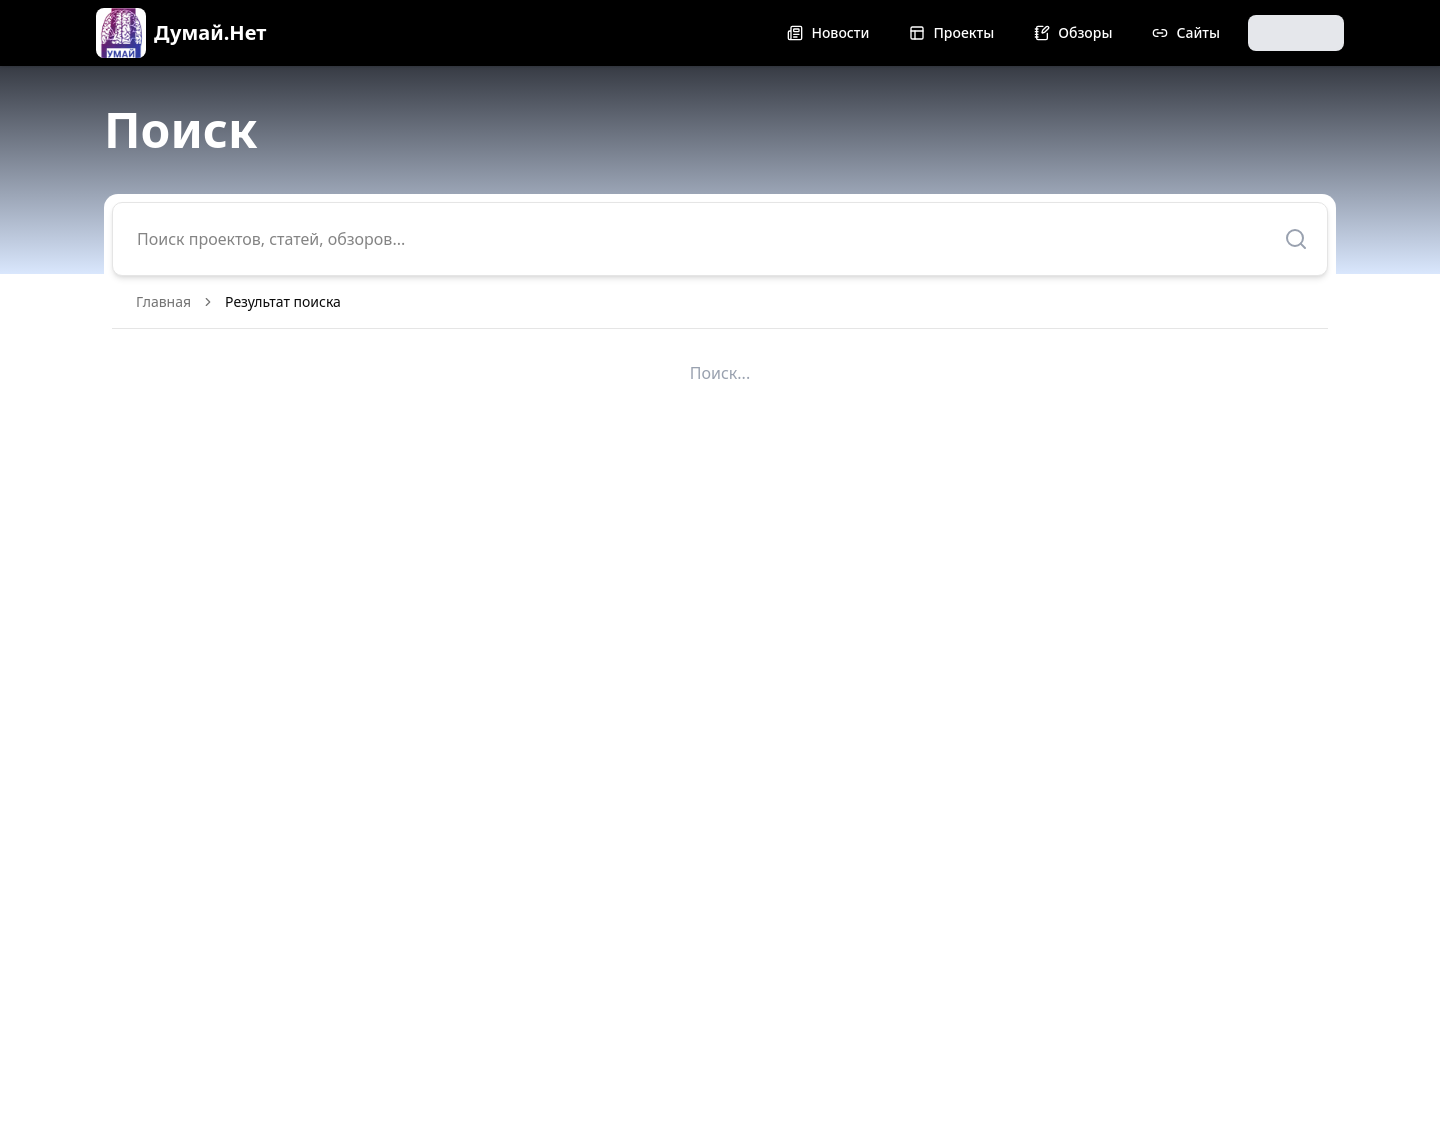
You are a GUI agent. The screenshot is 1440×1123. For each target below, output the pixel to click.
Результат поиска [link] (283, 301)
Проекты (951, 32)
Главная (163, 301)
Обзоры (1073, 32)
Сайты (1186, 32)
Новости (828, 32)
